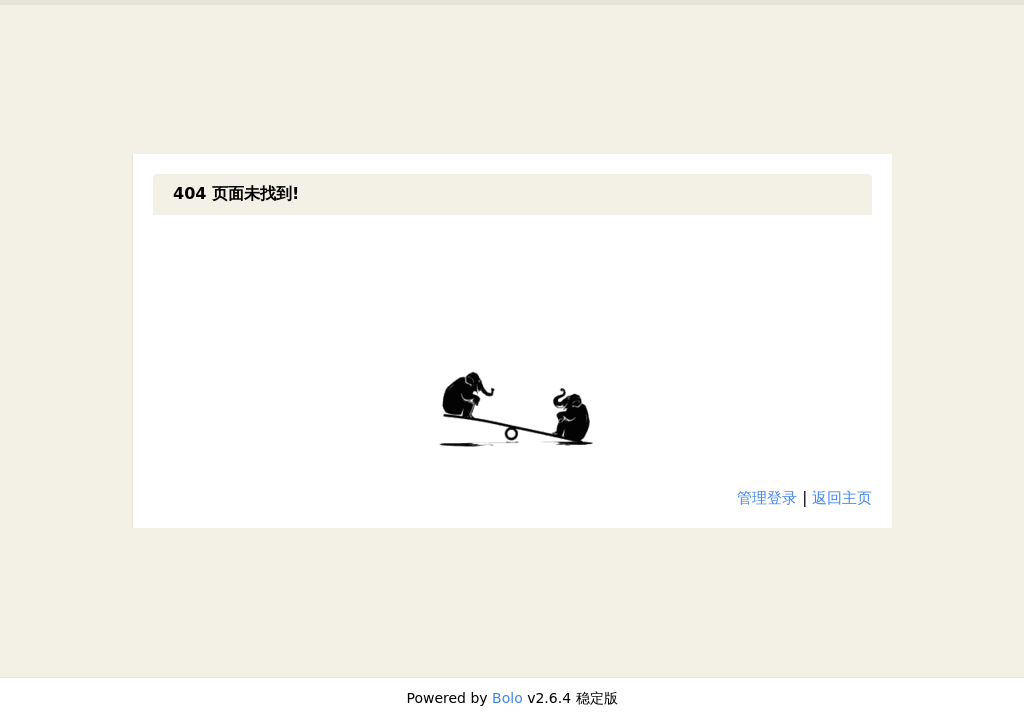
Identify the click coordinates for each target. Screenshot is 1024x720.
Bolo (507, 698)
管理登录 (767, 498)
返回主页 (842, 498)
